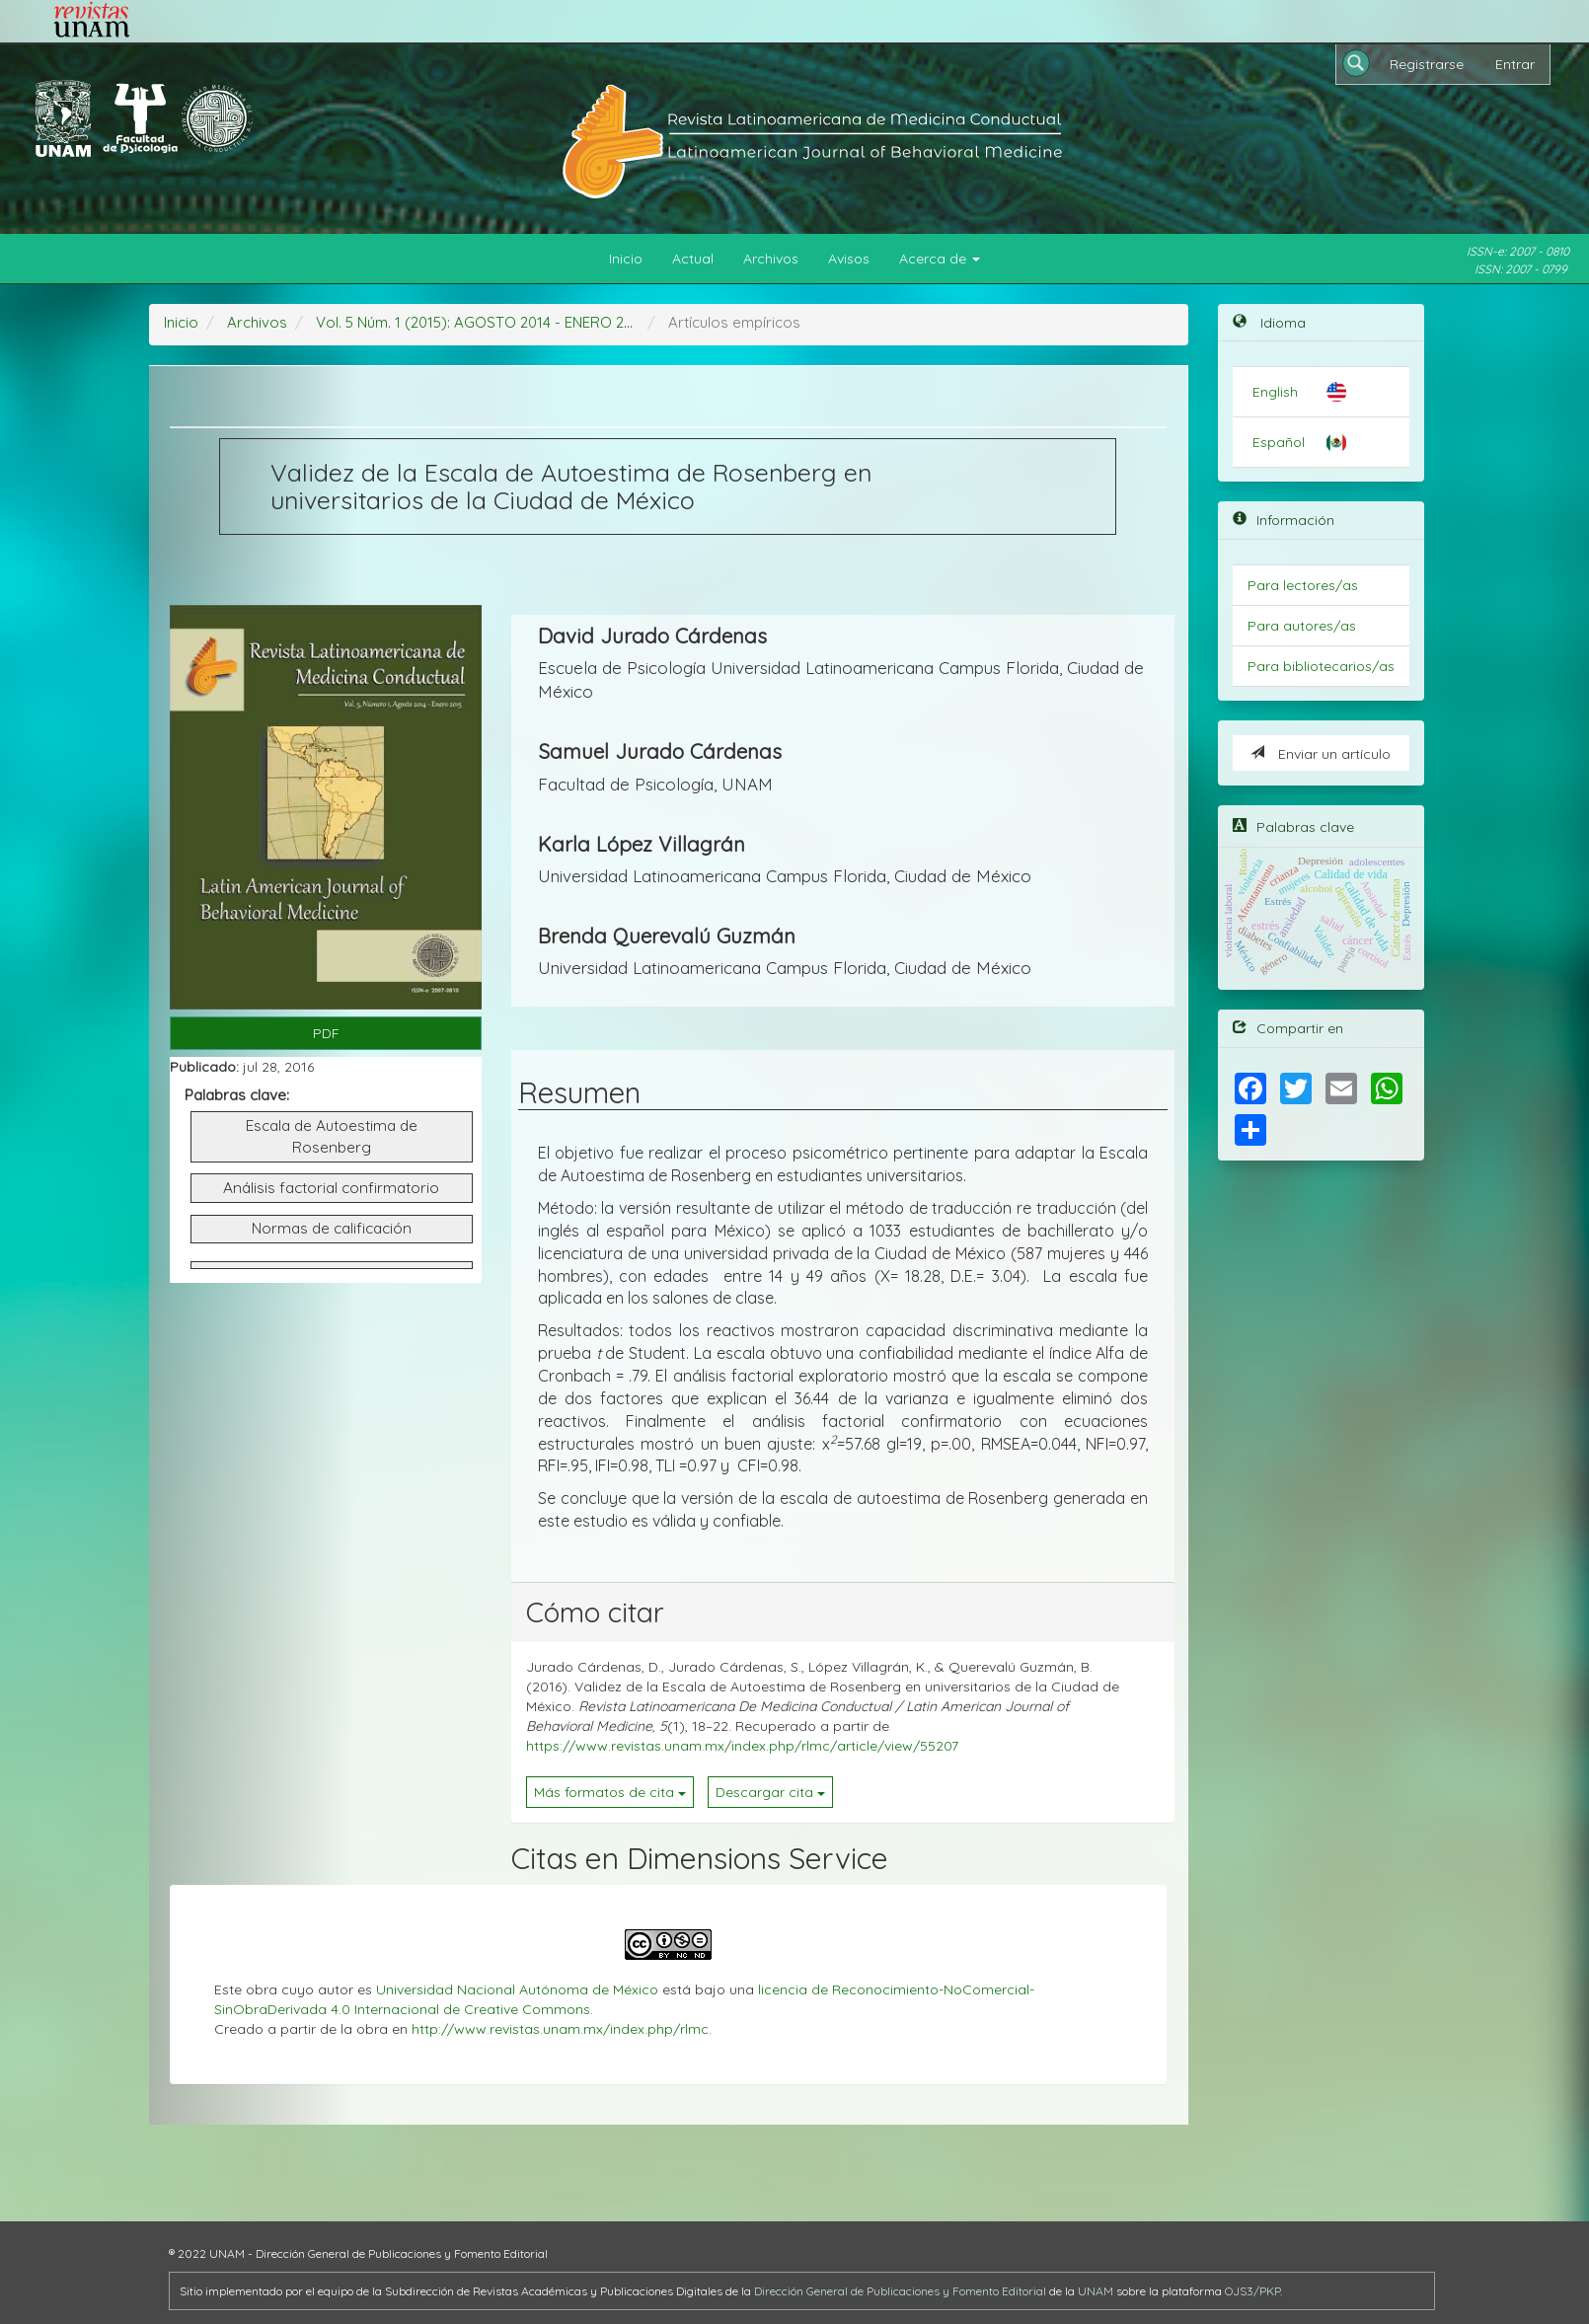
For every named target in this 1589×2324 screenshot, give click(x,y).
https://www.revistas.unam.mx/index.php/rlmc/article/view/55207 (742, 1746)
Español (1278, 442)
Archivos (770, 258)
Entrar (1515, 64)
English (1275, 392)
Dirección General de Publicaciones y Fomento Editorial (900, 2291)
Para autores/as (1302, 626)
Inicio (626, 258)
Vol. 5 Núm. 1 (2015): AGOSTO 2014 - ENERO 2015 (481, 322)
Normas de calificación (332, 1228)
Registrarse (1427, 64)
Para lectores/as (1303, 585)
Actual (693, 258)
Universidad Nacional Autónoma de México (517, 1989)
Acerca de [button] (939, 258)
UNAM (1095, 2291)
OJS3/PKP (1252, 2291)
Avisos (849, 258)
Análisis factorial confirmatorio (331, 1187)
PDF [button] (326, 1033)
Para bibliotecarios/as (1321, 666)
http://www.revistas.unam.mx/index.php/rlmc (560, 2029)
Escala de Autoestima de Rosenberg (331, 1136)
